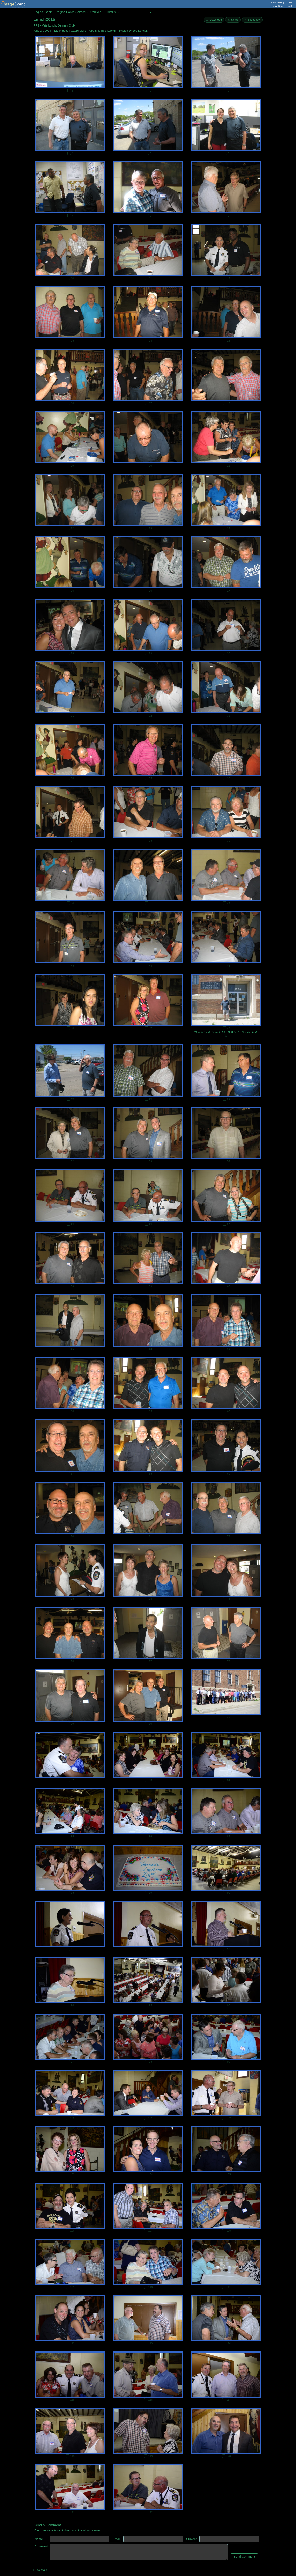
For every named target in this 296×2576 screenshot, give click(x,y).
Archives (96, 12)
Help (290, 2)
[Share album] (233, 20)
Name (39, 2539)
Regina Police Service (71, 12)
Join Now (278, 6)
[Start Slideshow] (252, 20)
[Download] (214, 20)
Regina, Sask (42, 12)
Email (116, 2539)
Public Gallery (277, 2)
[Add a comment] (226, 1036)
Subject (191, 2539)
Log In (290, 6)
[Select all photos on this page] (34, 2570)
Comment (41, 2546)
